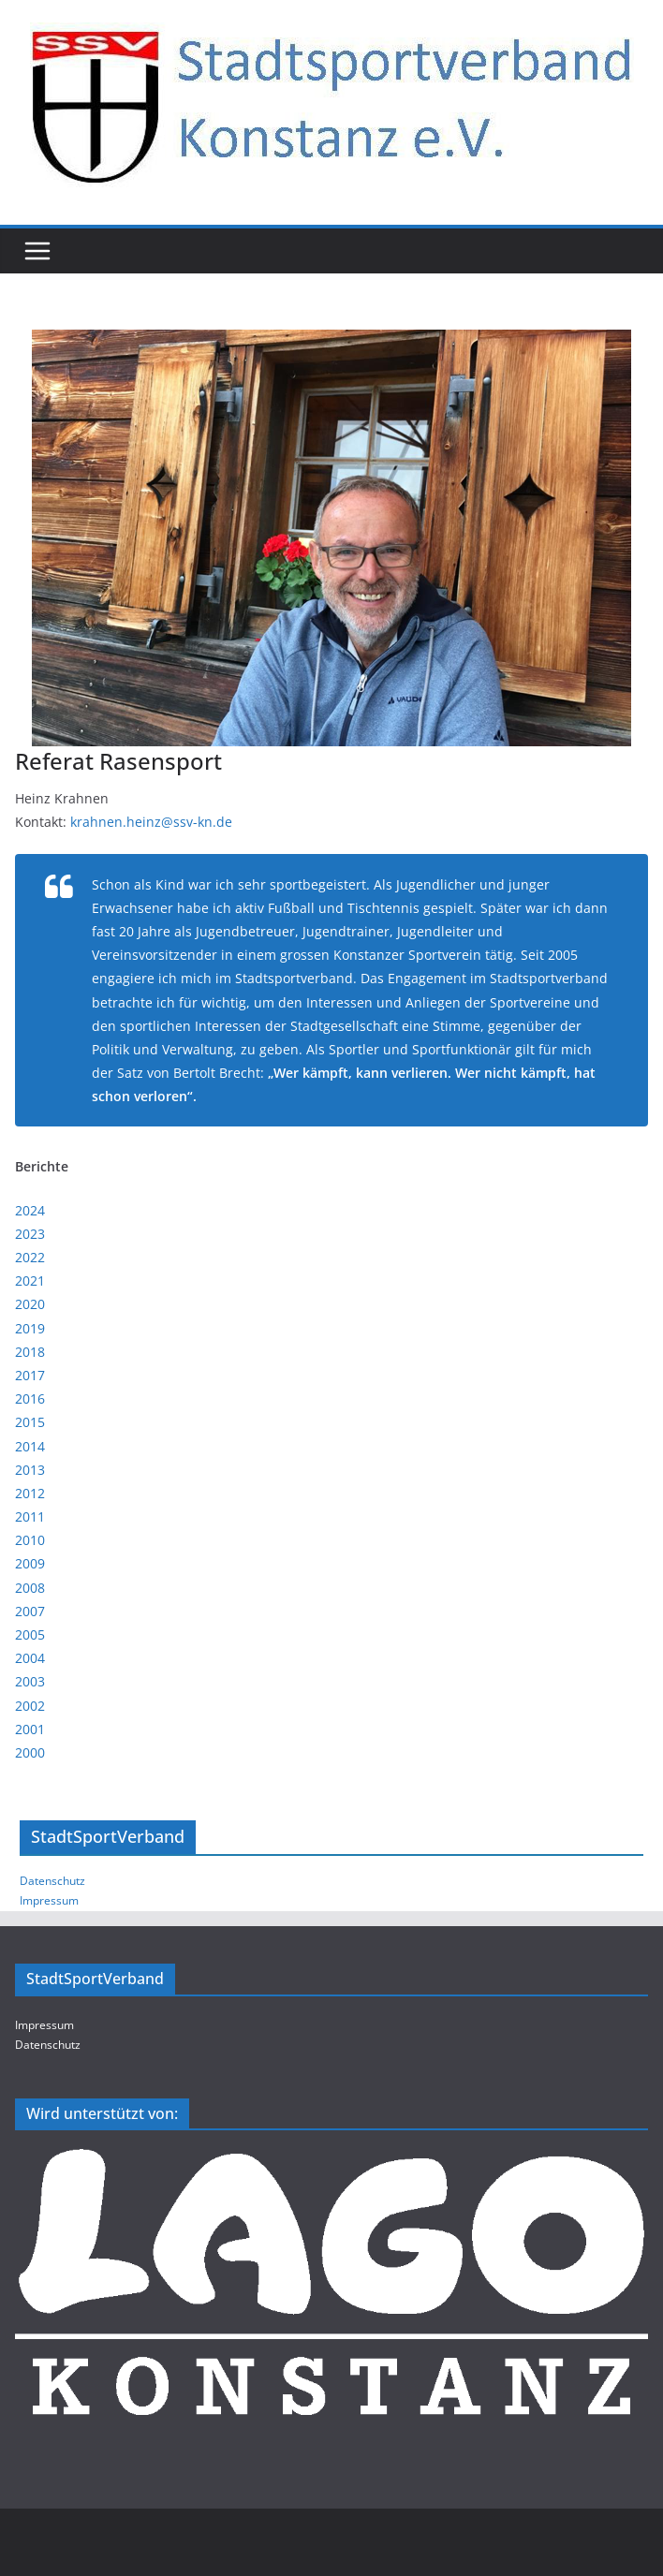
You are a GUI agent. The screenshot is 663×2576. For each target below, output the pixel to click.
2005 (30, 1634)
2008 (30, 1588)
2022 (30, 1257)
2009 (30, 1563)
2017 (30, 1375)
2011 (30, 1516)
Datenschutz (52, 1881)
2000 (30, 1752)
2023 (30, 1234)
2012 (30, 1493)
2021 (30, 1280)
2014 (30, 1446)
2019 (30, 1328)
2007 (30, 1611)
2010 (30, 1540)
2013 (30, 1470)
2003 (30, 1681)
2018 (30, 1352)
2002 (30, 1706)
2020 (30, 1304)
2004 (30, 1658)
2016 (30, 1398)
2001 (30, 1729)
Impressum (49, 1900)
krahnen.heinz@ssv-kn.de (151, 822)
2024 (30, 1210)
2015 (30, 1422)
